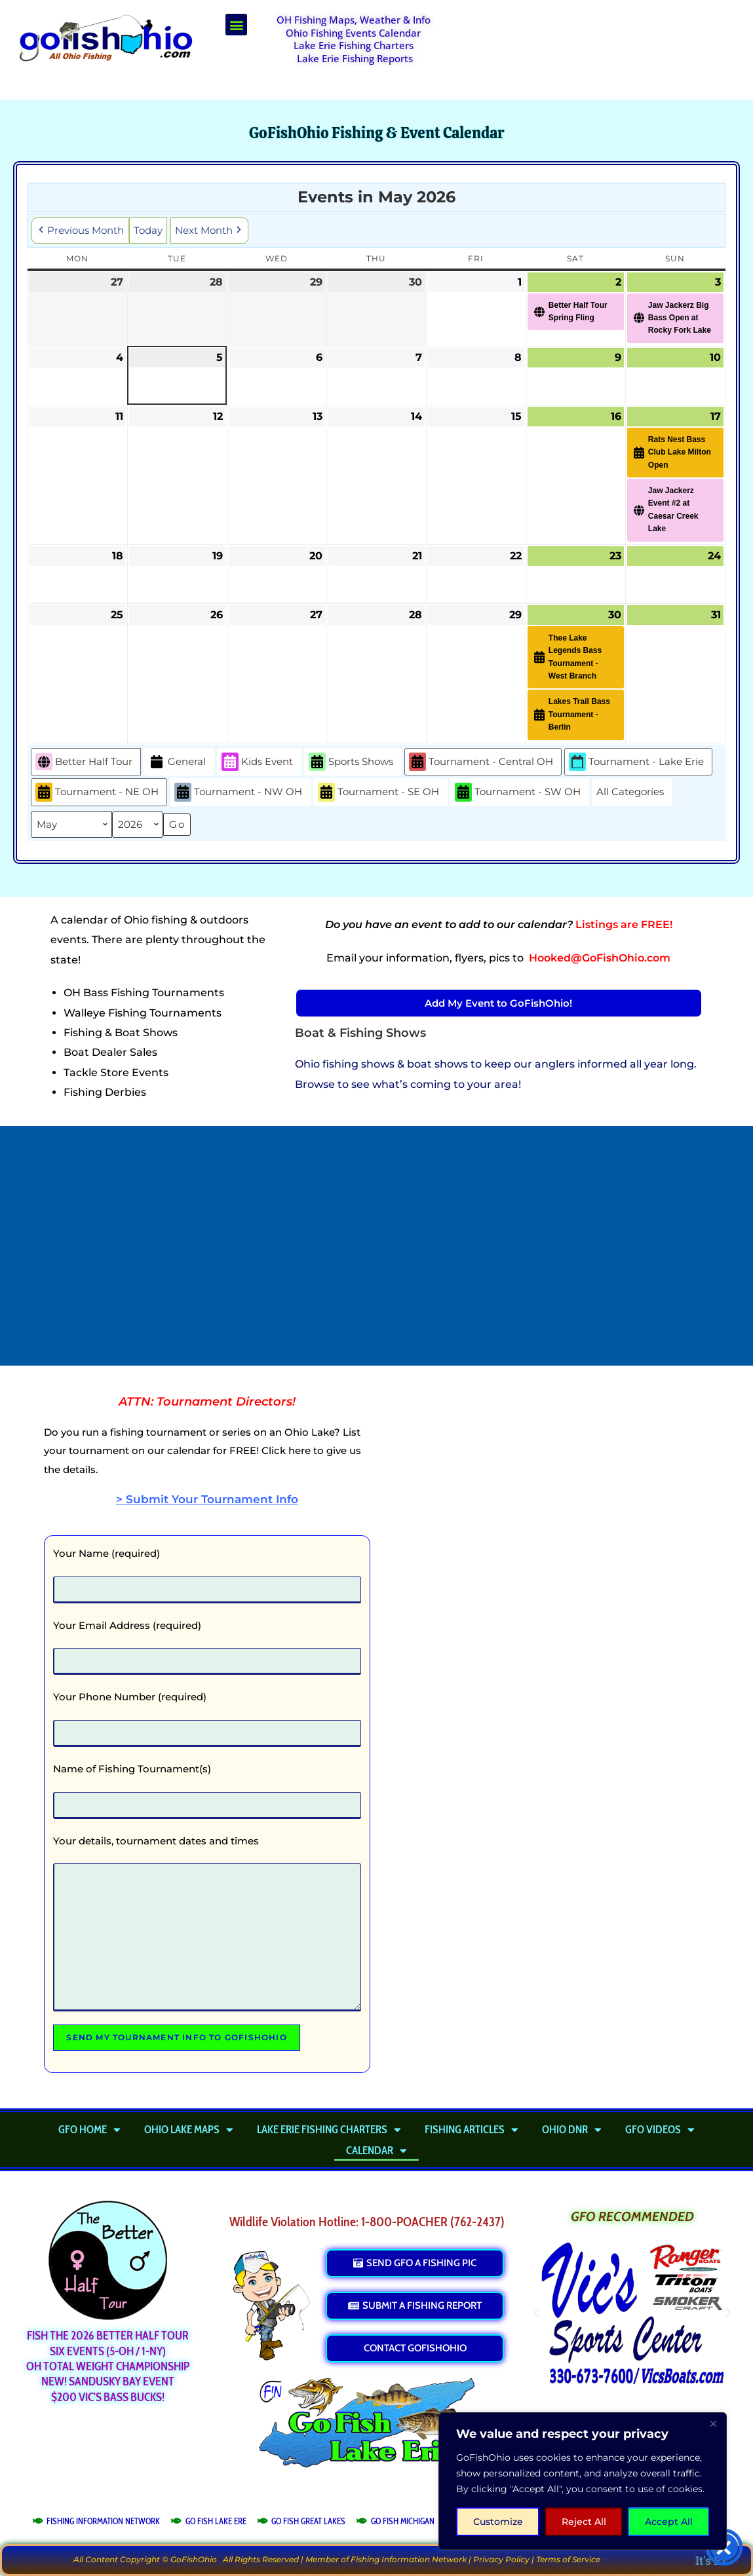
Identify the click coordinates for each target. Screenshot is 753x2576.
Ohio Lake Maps (188, 2129)
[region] (582, 2481)
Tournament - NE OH (97, 792)
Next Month (209, 230)
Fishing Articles (471, 2129)
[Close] (713, 2423)
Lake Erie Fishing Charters (354, 45)
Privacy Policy (501, 2559)
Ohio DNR (572, 2129)
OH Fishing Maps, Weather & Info (354, 19)
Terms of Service (568, 2559)
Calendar (376, 2150)
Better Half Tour (83, 762)
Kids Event (257, 762)
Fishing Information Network (409, 2559)
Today (148, 230)
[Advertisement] (600, 46)
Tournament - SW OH (518, 792)
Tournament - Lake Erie (636, 762)
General (177, 762)
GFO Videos (660, 2129)
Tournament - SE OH (378, 792)
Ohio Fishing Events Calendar (353, 32)
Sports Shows (351, 762)
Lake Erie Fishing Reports (355, 58)
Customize (498, 2522)
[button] (236, 24)
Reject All (584, 2522)
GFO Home (89, 2129)
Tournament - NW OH (238, 792)
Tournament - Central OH (481, 762)
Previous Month (80, 230)
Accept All (669, 2522)
